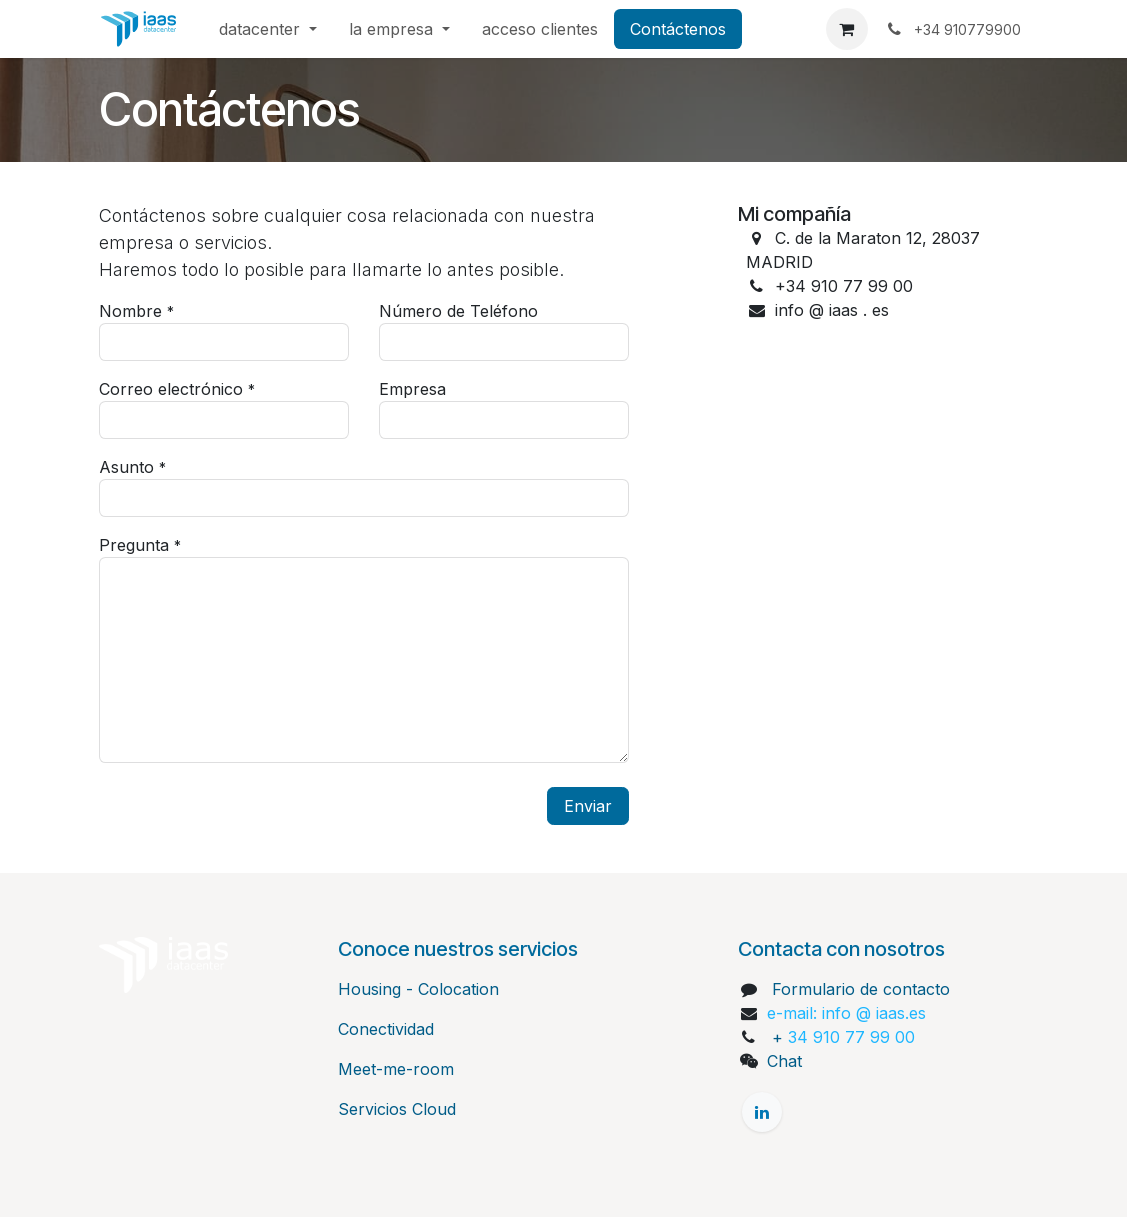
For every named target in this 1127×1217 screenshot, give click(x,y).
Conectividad (386, 1029)
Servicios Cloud (397, 1109)
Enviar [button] (588, 806)
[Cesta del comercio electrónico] (847, 29)
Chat (784, 1061)
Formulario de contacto (861, 989)
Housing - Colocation (418, 989)
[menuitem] (268, 29)
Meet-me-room (396, 1069)
